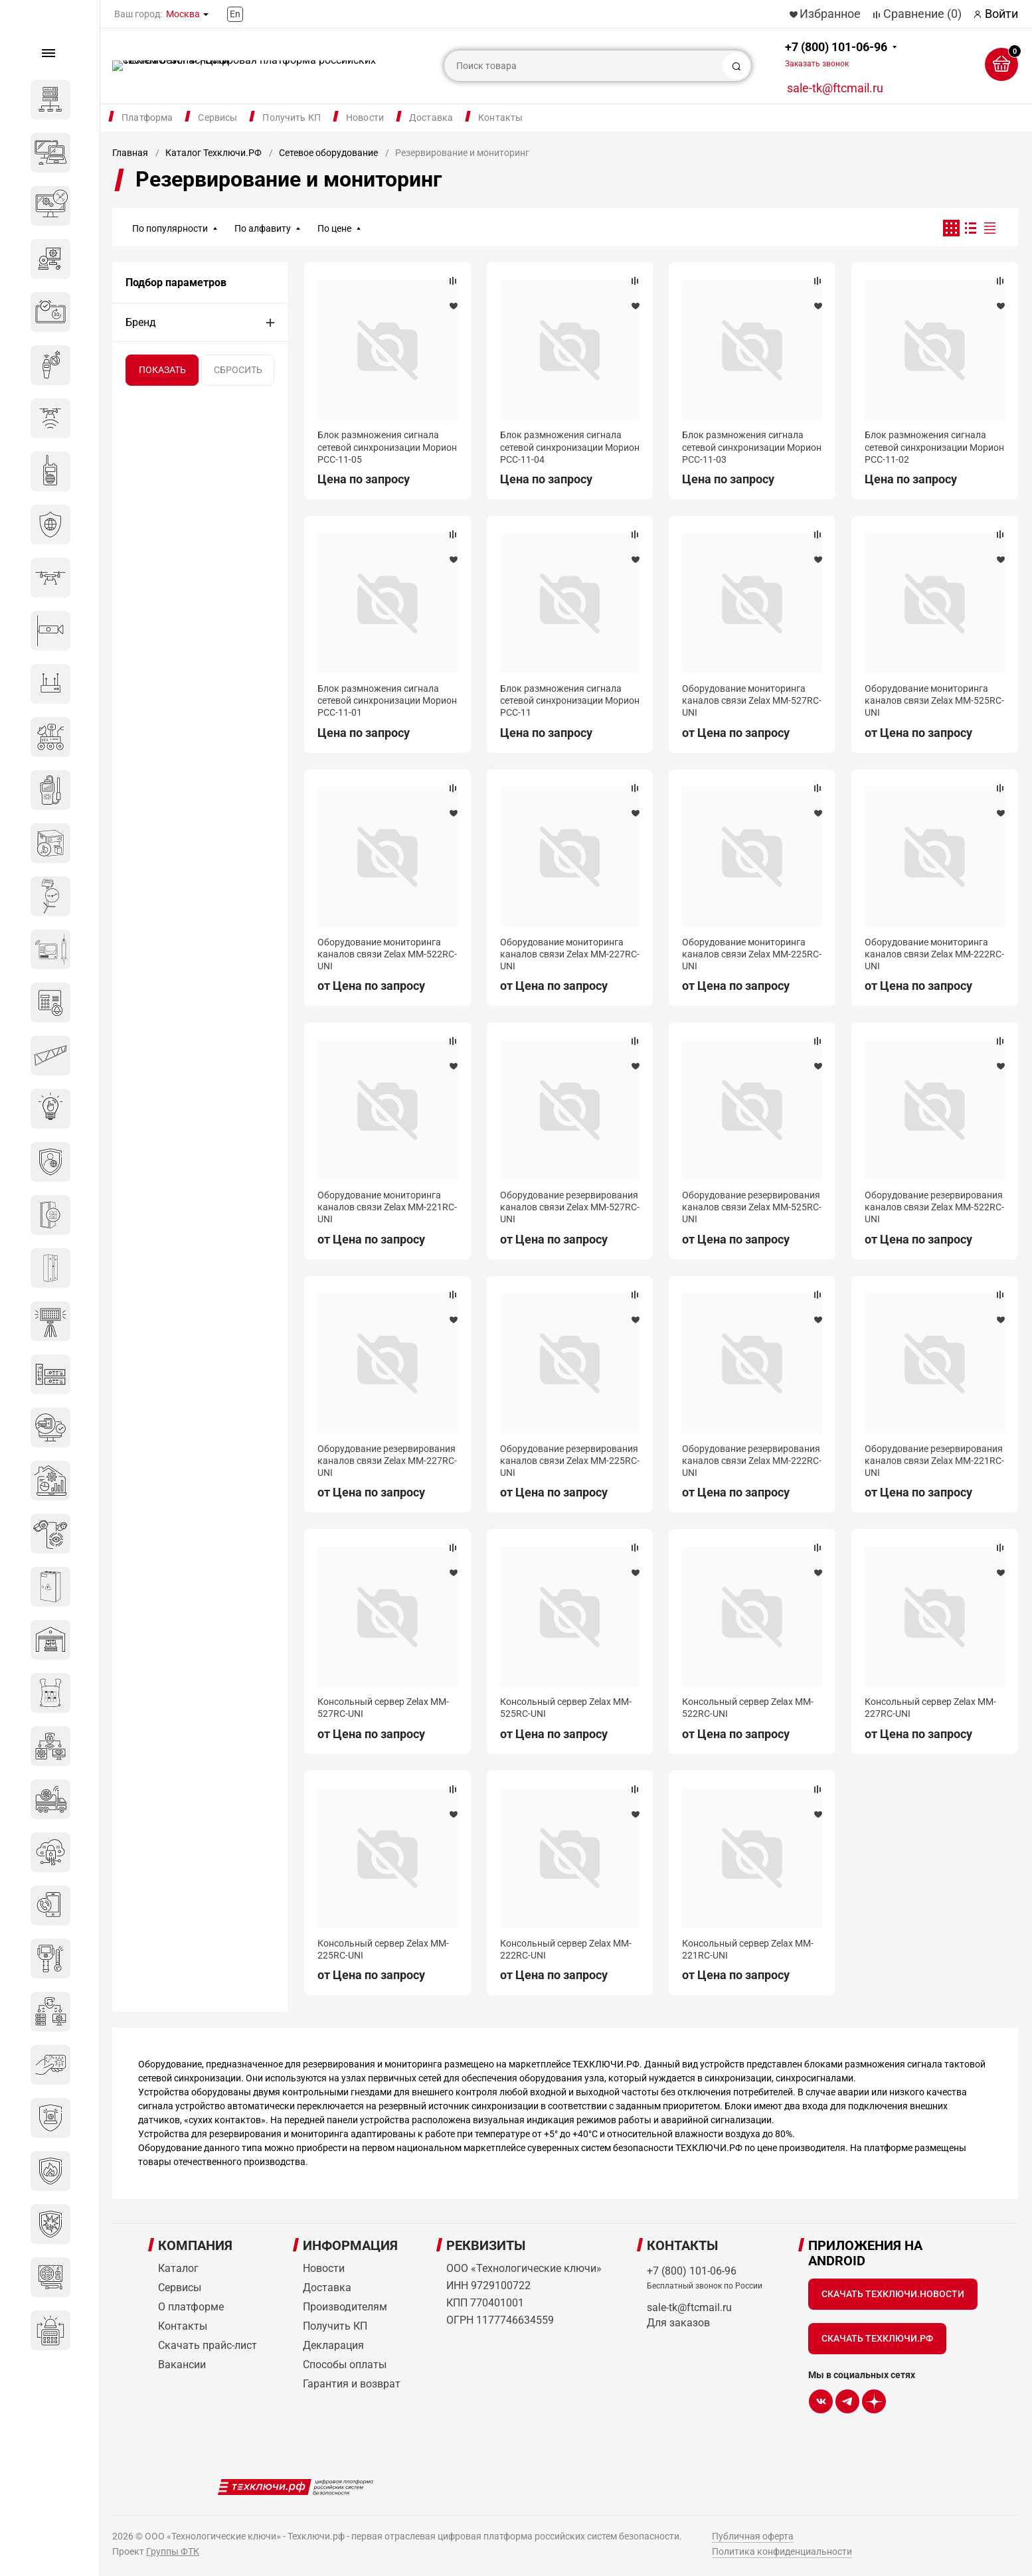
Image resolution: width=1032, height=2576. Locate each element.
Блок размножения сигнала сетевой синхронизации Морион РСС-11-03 (751, 447)
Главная (130, 152)
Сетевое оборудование (328, 152)
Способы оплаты (345, 2364)
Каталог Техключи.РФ (213, 152)
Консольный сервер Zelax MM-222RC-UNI (566, 1949)
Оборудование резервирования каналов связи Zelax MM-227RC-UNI (387, 1460)
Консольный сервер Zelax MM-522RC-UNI (748, 1707)
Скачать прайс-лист (207, 2345)
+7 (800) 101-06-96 (836, 54)
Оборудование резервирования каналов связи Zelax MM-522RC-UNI (934, 1207)
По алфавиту (262, 228)
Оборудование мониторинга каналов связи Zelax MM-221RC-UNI (387, 1207)
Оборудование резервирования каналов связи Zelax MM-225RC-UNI (570, 1460)
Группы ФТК (172, 2551)
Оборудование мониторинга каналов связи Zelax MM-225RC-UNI (751, 954)
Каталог (178, 2268)
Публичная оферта (753, 2536)
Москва (183, 14)
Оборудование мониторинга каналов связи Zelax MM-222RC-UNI (934, 954)
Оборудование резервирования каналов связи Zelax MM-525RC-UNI (751, 1207)
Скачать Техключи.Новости (892, 2294)
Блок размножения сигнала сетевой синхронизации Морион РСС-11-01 (387, 700)
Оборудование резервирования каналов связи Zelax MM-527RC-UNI (570, 1207)
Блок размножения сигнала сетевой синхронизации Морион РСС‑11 (570, 700)
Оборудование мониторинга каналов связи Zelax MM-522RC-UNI (387, 954)
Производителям (345, 2306)
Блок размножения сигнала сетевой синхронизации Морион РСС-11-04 (570, 447)
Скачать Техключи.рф (877, 2338)
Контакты (500, 117)
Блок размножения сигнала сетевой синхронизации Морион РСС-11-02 (934, 447)
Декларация (333, 2345)
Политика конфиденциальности (782, 2551)
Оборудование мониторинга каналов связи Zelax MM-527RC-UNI (751, 700)
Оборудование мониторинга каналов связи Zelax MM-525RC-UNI (934, 700)
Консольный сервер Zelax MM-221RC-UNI (748, 1949)
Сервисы (217, 117)
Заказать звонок (817, 63)
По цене (334, 228)
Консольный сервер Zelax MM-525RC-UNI (566, 1707)
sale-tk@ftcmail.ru (835, 88)
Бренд (141, 322)
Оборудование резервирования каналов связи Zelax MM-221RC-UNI (934, 1460)
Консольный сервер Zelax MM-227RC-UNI (930, 1707)
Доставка (431, 117)
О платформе (191, 2306)
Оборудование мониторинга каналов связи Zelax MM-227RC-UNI (570, 954)
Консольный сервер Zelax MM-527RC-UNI (383, 1707)
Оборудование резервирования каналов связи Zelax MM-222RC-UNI (751, 1460)
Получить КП (291, 117)
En (235, 14)
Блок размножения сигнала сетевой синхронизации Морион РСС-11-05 (387, 447)
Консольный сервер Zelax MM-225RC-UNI (383, 1949)
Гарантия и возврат (351, 2383)
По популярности (170, 228)
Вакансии (182, 2364)
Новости (365, 117)
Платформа (147, 117)
